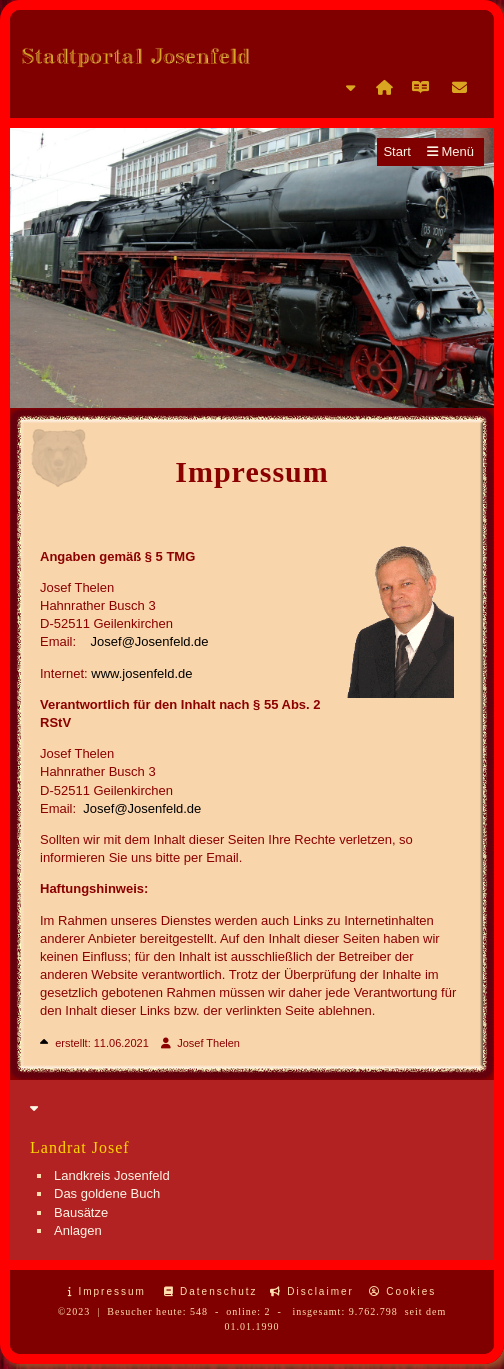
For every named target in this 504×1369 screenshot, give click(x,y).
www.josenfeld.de (141, 673)
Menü (450, 151)
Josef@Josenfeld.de (150, 641)
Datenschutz (210, 1291)
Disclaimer (311, 1291)
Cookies (402, 1291)
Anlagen (78, 1230)
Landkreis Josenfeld (112, 1175)
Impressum (107, 1291)
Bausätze (81, 1212)
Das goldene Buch (107, 1193)
